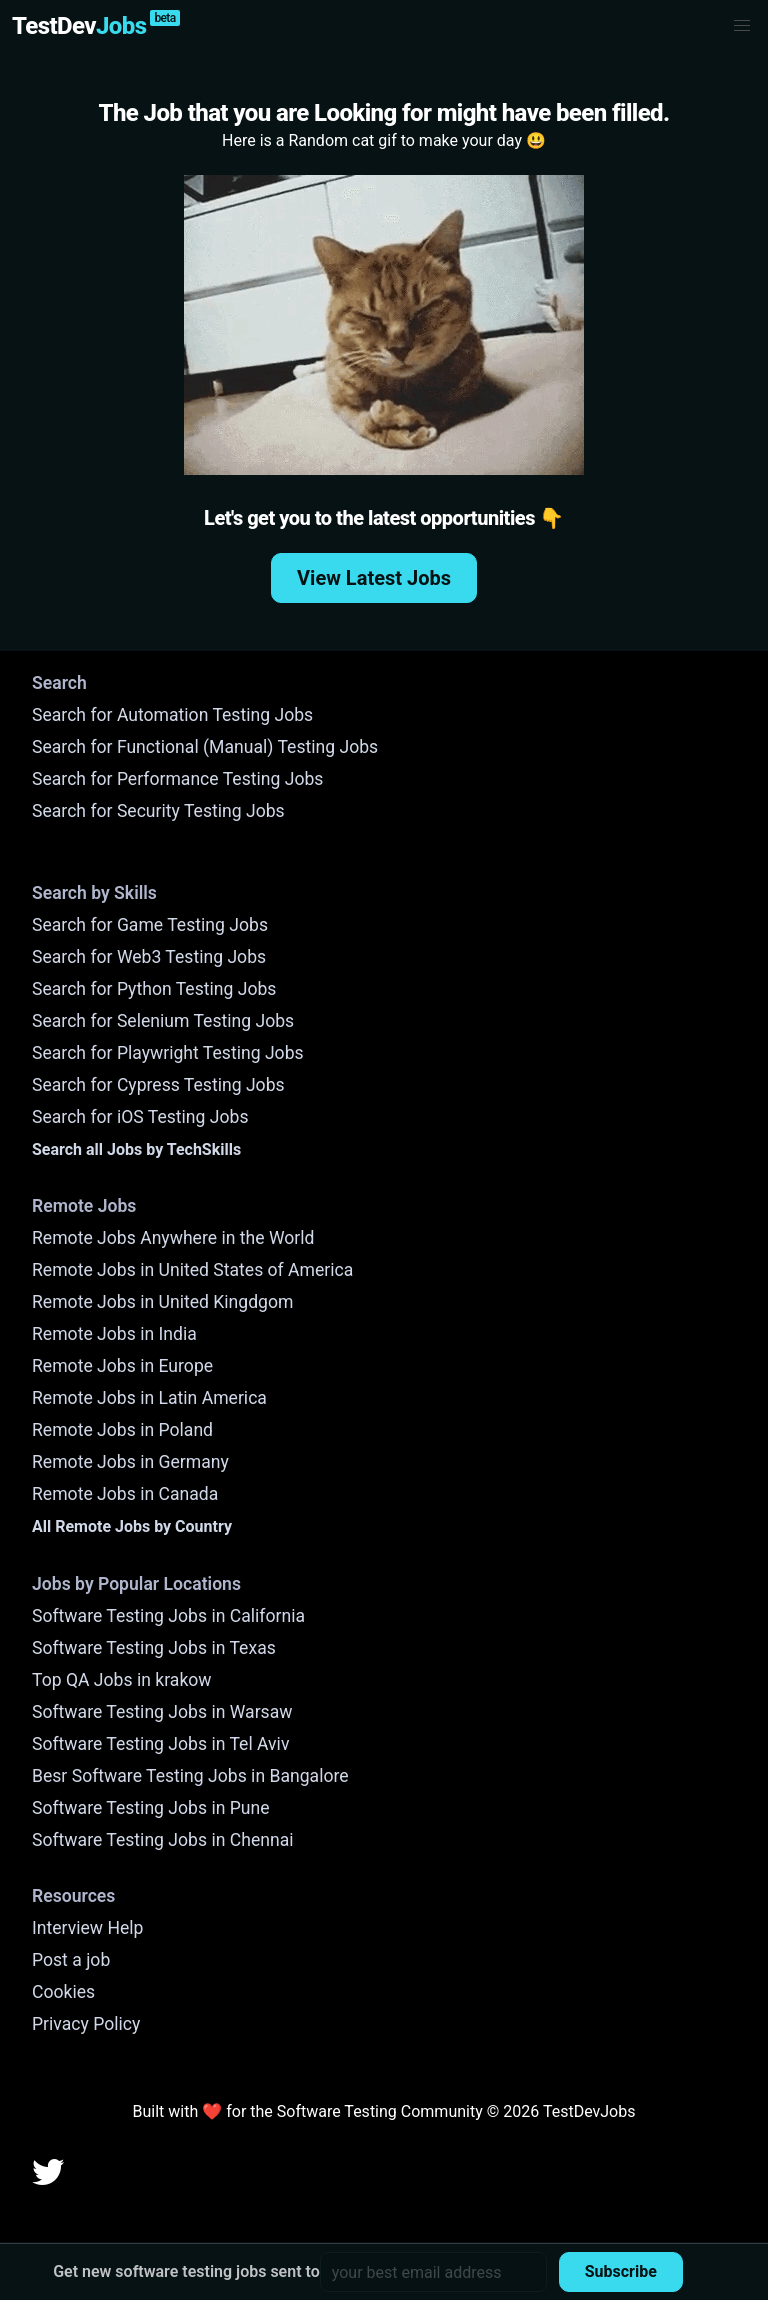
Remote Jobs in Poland (122, 1430)
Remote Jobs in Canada (125, 1494)
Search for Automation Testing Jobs (172, 715)
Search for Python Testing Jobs (154, 989)
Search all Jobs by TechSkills (136, 1149)
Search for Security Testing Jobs (158, 811)
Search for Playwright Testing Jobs (168, 1053)
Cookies (63, 1992)
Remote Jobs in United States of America (192, 1270)
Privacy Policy (86, 2024)
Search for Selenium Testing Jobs (163, 1021)
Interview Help (87, 1928)
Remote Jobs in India (114, 1334)
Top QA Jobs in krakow (122, 1680)
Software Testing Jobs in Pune (151, 1808)
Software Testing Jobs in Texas (154, 1648)
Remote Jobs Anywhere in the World (173, 1238)
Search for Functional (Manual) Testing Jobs (205, 747)
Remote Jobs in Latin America (149, 1398)
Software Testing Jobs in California (168, 1616)
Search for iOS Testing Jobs (140, 1117)
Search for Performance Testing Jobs (177, 779)
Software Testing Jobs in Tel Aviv (160, 1744)
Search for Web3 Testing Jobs (149, 957)
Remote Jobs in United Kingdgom (162, 1302)
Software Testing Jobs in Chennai (163, 1840)
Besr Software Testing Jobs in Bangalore (190, 1776)
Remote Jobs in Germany (130, 1462)
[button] (742, 26)
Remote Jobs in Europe (122, 1366)
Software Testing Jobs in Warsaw (162, 1712)
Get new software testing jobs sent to (186, 2271)
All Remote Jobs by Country (132, 1526)
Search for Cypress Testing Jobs (158, 1085)
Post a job (71, 1960)
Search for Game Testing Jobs (150, 925)
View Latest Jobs (374, 578)
